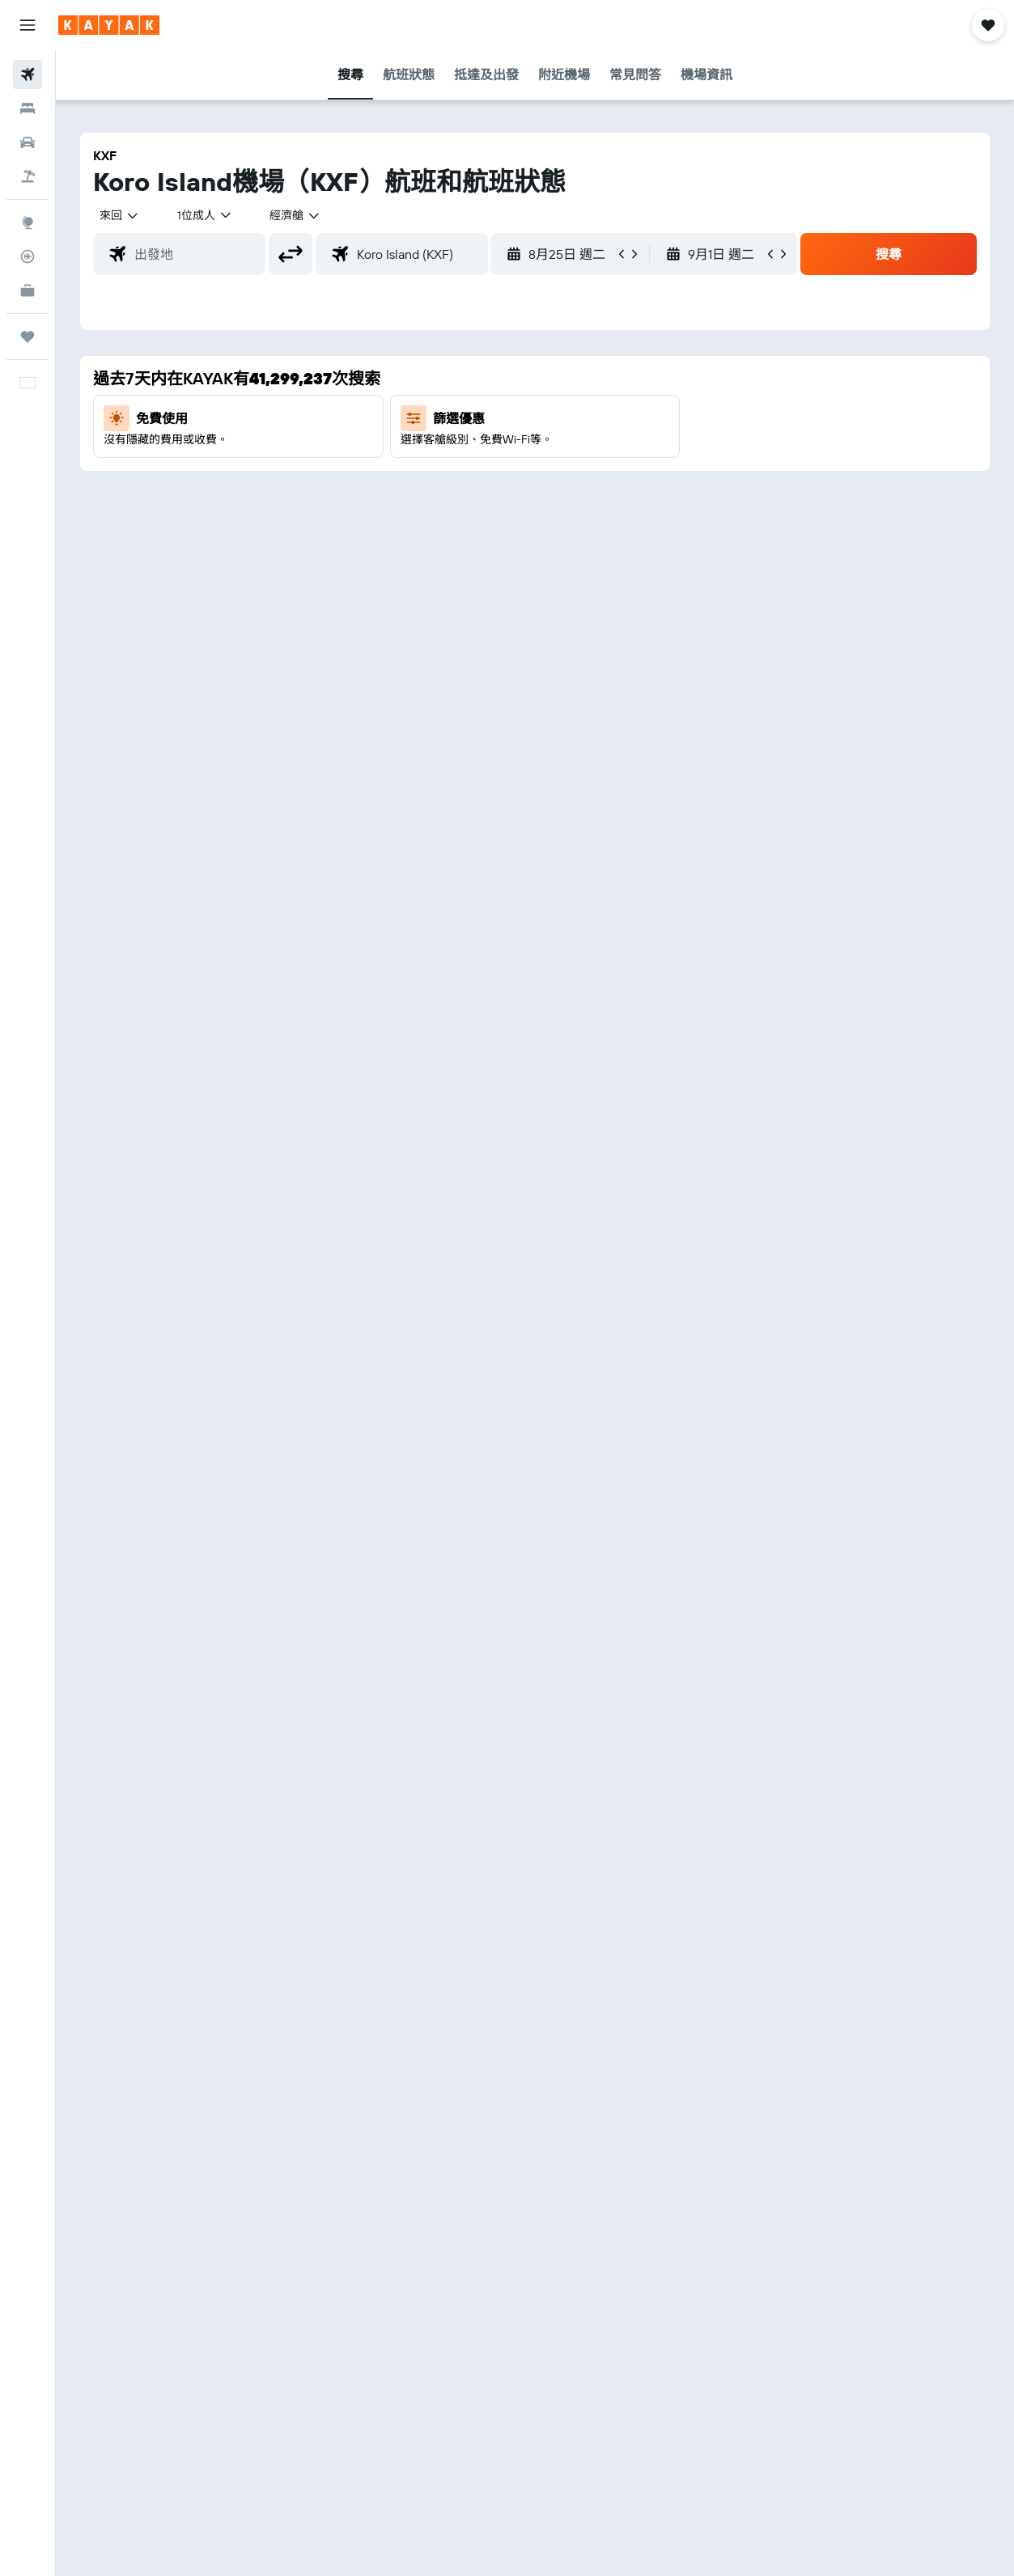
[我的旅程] (27, 336)
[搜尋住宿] (27, 108)
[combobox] (295, 215)
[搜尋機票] (27, 74)
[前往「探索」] (27, 222)
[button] (27, 25)
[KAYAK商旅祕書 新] (27, 290)
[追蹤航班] (27, 256)
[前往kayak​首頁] (108, 25)
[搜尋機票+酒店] (27, 176)
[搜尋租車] (27, 142)
